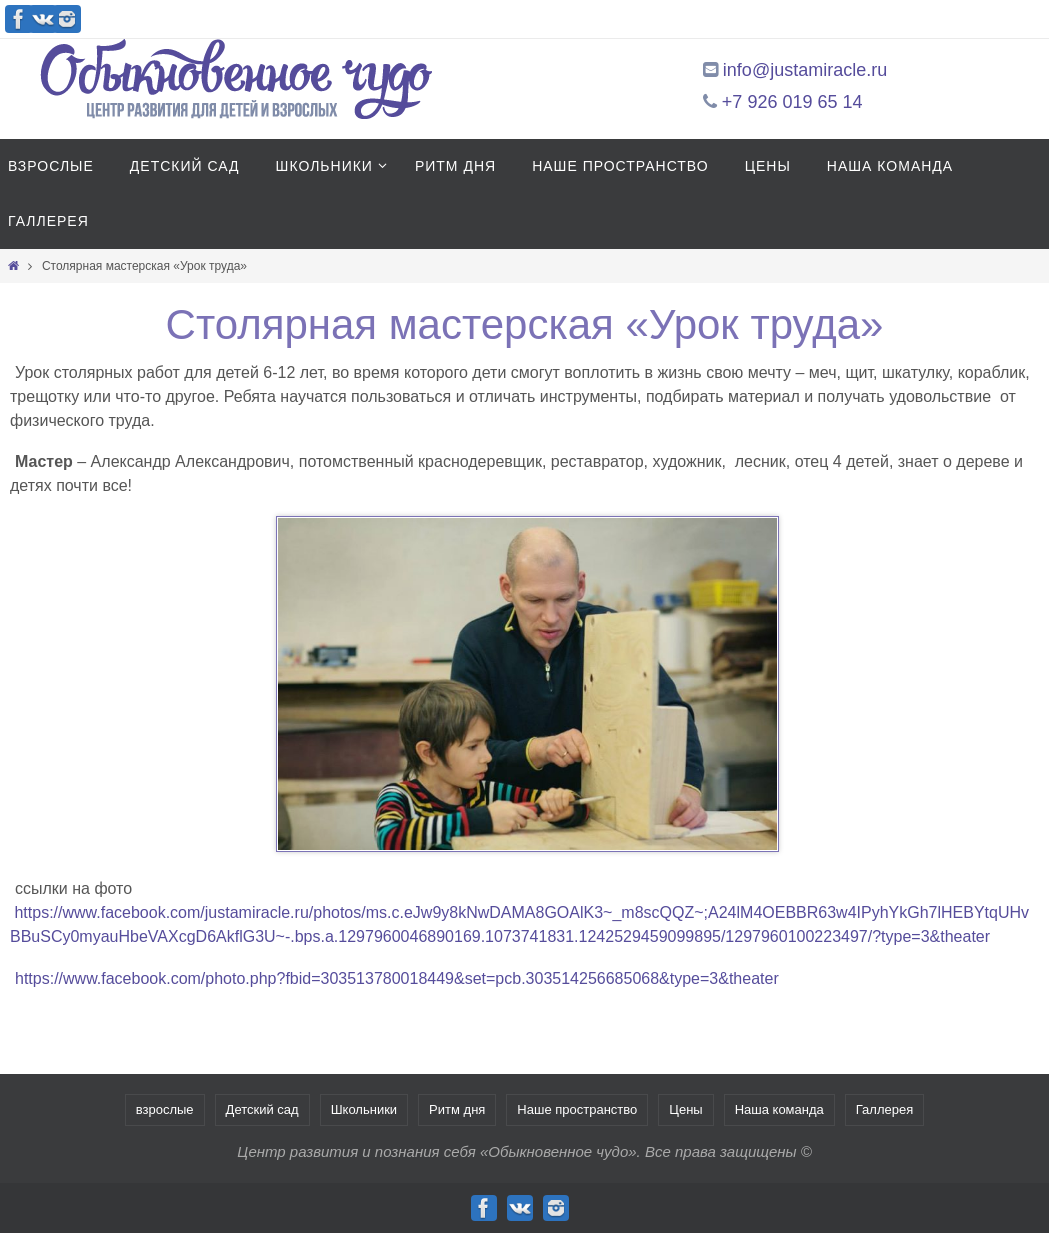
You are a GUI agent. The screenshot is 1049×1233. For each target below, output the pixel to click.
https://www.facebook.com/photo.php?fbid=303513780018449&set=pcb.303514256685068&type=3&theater (397, 978)
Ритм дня (457, 1109)
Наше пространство (577, 1109)
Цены (685, 1109)
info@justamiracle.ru (805, 70)
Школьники (364, 1109)
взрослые (165, 1109)
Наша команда (779, 1109)
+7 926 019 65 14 (792, 102)
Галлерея (884, 1109)
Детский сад (262, 1109)
